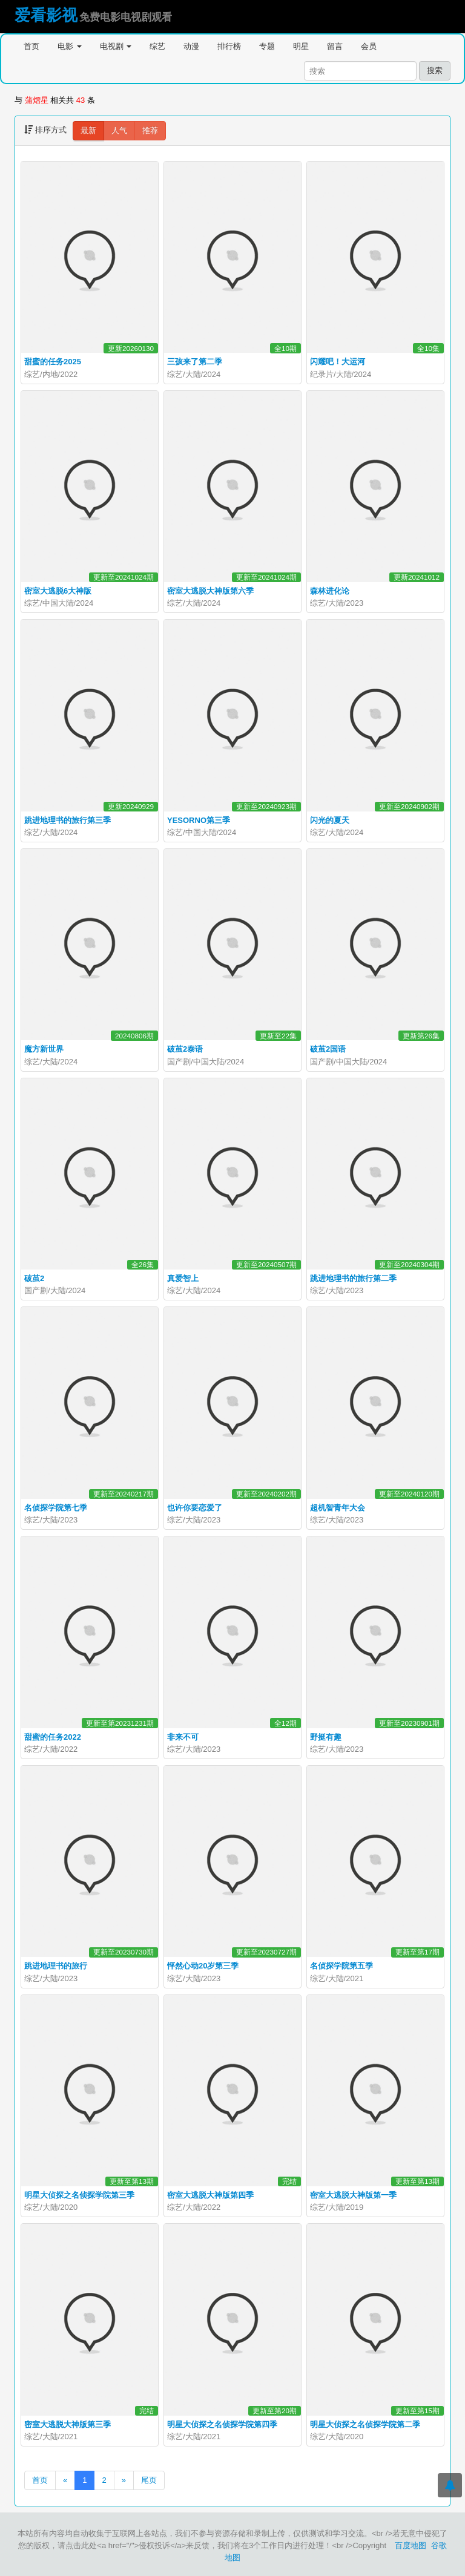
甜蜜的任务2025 (52, 361)
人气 (119, 130)
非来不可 (183, 1737)
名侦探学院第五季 (341, 1965)
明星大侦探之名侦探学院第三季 (79, 2195)
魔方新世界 (44, 1049)
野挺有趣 (325, 1737)
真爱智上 (183, 1278)
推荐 (150, 130)
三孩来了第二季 (194, 361)
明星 (301, 46)
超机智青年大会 (337, 1507)
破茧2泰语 (185, 1049)
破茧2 (34, 1278)
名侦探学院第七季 (55, 1507)
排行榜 (229, 46)
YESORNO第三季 (198, 820)
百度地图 (410, 2545)
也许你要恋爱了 (194, 1507)
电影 (70, 46)
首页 (31, 46)
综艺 (157, 46)
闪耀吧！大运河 (337, 361)
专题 (267, 46)
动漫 (191, 46)
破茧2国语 (328, 1049)
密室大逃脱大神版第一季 (353, 2195)
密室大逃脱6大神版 (57, 590)
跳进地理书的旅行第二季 (353, 1278)
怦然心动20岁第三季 (203, 1965)
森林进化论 (329, 590)
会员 (369, 46)
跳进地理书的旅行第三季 (67, 820)
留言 (335, 46)
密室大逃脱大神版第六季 (210, 590)
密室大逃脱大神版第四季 (210, 2195)
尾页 (149, 2480)
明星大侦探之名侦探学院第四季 (222, 2424)
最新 (88, 130)
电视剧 (116, 46)
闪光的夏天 (329, 820)
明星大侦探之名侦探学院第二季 (365, 2424)
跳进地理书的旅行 (55, 1965)
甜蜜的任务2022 (52, 1737)
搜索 (435, 70)
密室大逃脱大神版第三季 (67, 2424)
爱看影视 (46, 15)
